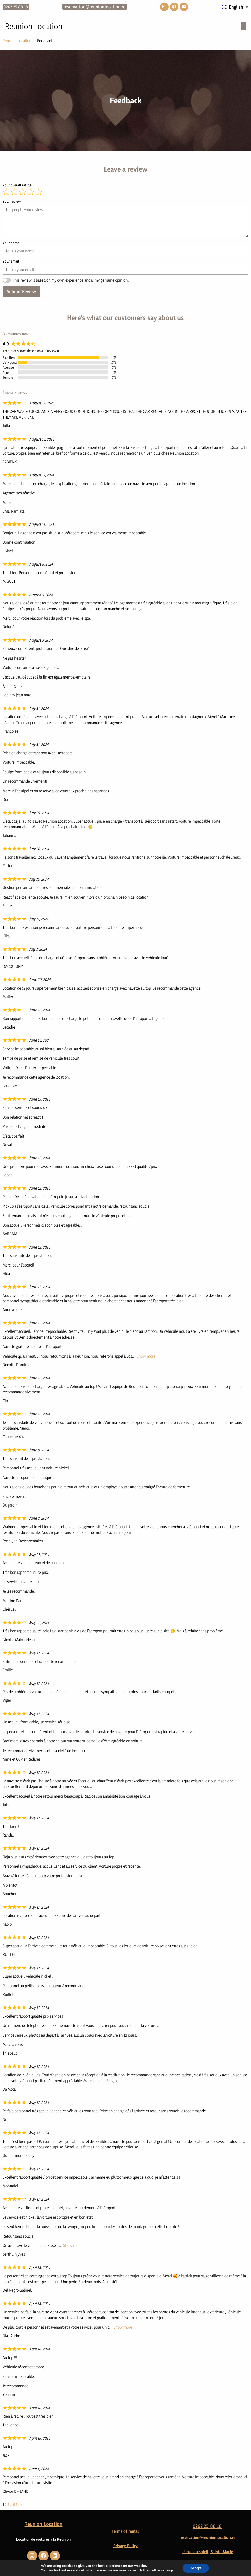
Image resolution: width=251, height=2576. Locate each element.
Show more (146, 1356)
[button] (243, 26)
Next (20, 2504)
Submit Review (21, 291)
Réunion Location (17, 40)
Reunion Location (33, 26)
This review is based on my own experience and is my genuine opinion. (71, 280)
